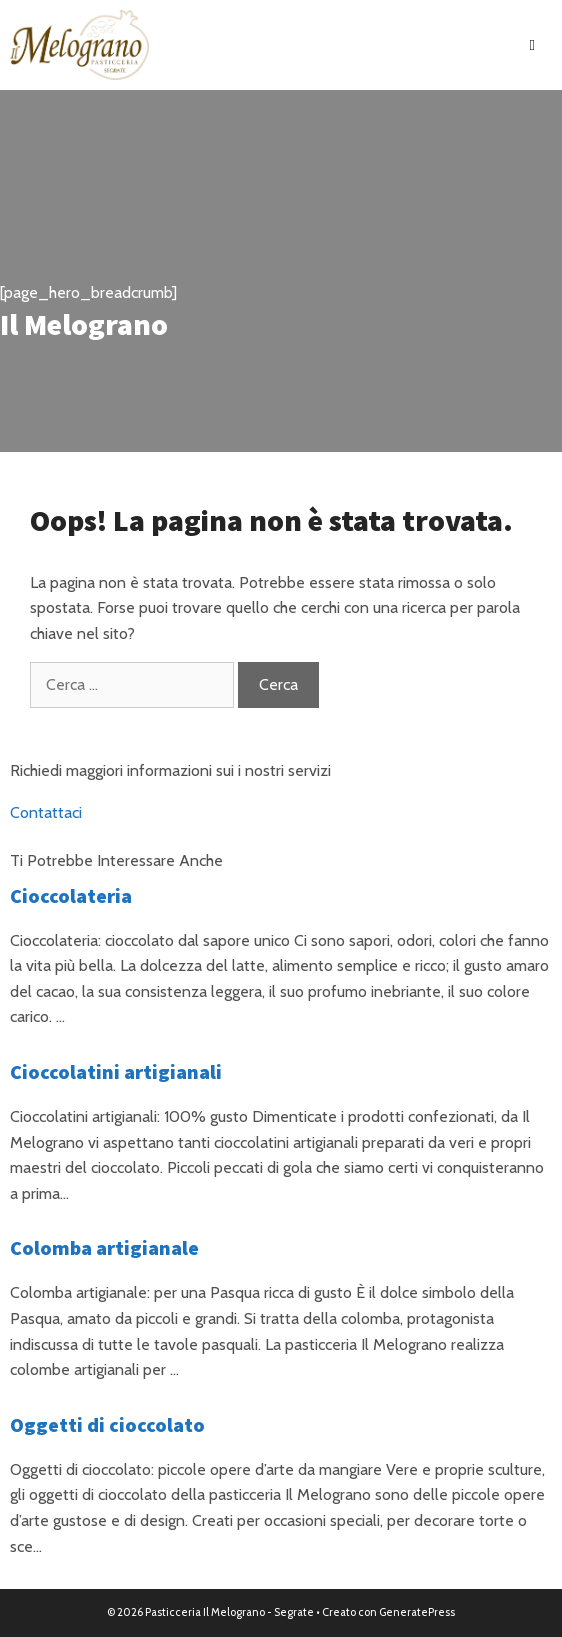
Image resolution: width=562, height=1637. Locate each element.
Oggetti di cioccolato (107, 1424)
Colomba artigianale (104, 1247)
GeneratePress (417, 1612)
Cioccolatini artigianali (116, 1071)
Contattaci (46, 812)
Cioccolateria (71, 895)
